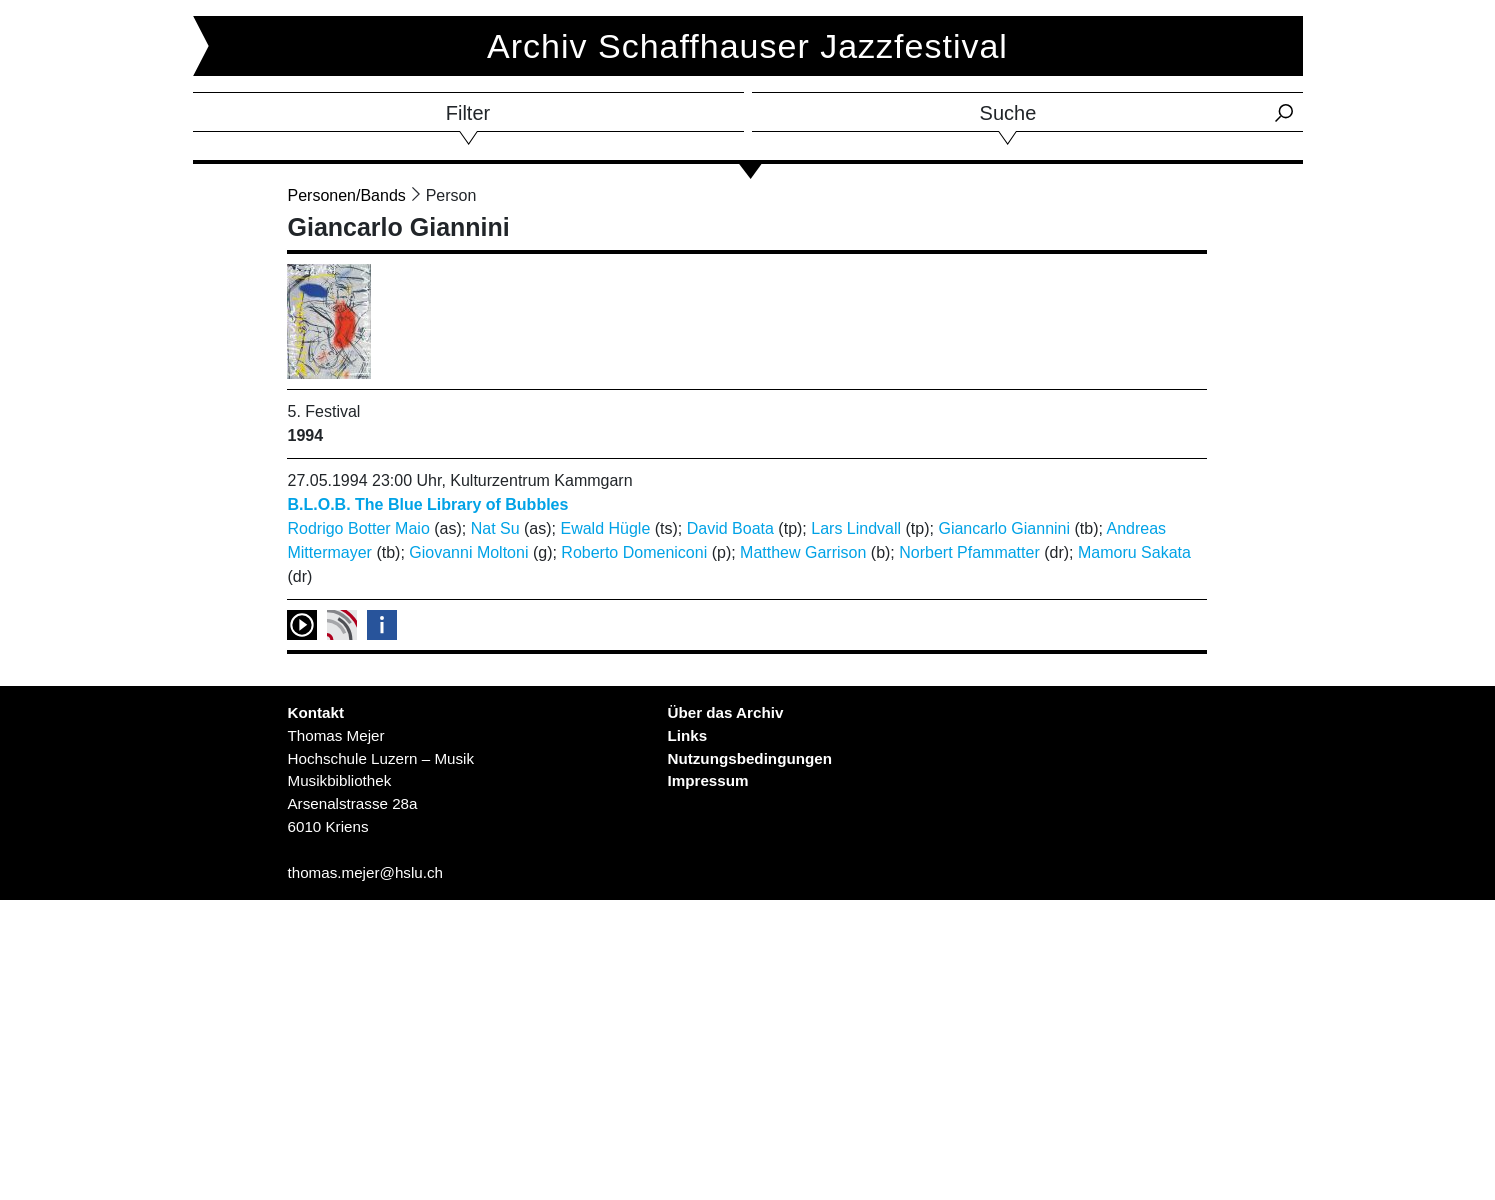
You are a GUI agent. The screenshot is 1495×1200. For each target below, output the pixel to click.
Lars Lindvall (856, 528)
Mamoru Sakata (1134, 552)
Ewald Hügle (605, 528)
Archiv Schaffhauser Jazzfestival (747, 46)
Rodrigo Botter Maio (358, 528)
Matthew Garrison (803, 552)
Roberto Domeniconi (634, 552)
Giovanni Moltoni (468, 552)
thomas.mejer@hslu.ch (365, 872)
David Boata (730, 528)
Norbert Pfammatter (969, 552)
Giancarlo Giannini (1004, 528)
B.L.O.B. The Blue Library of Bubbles (427, 504)
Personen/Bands (346, 195)
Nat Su (495, 528)
